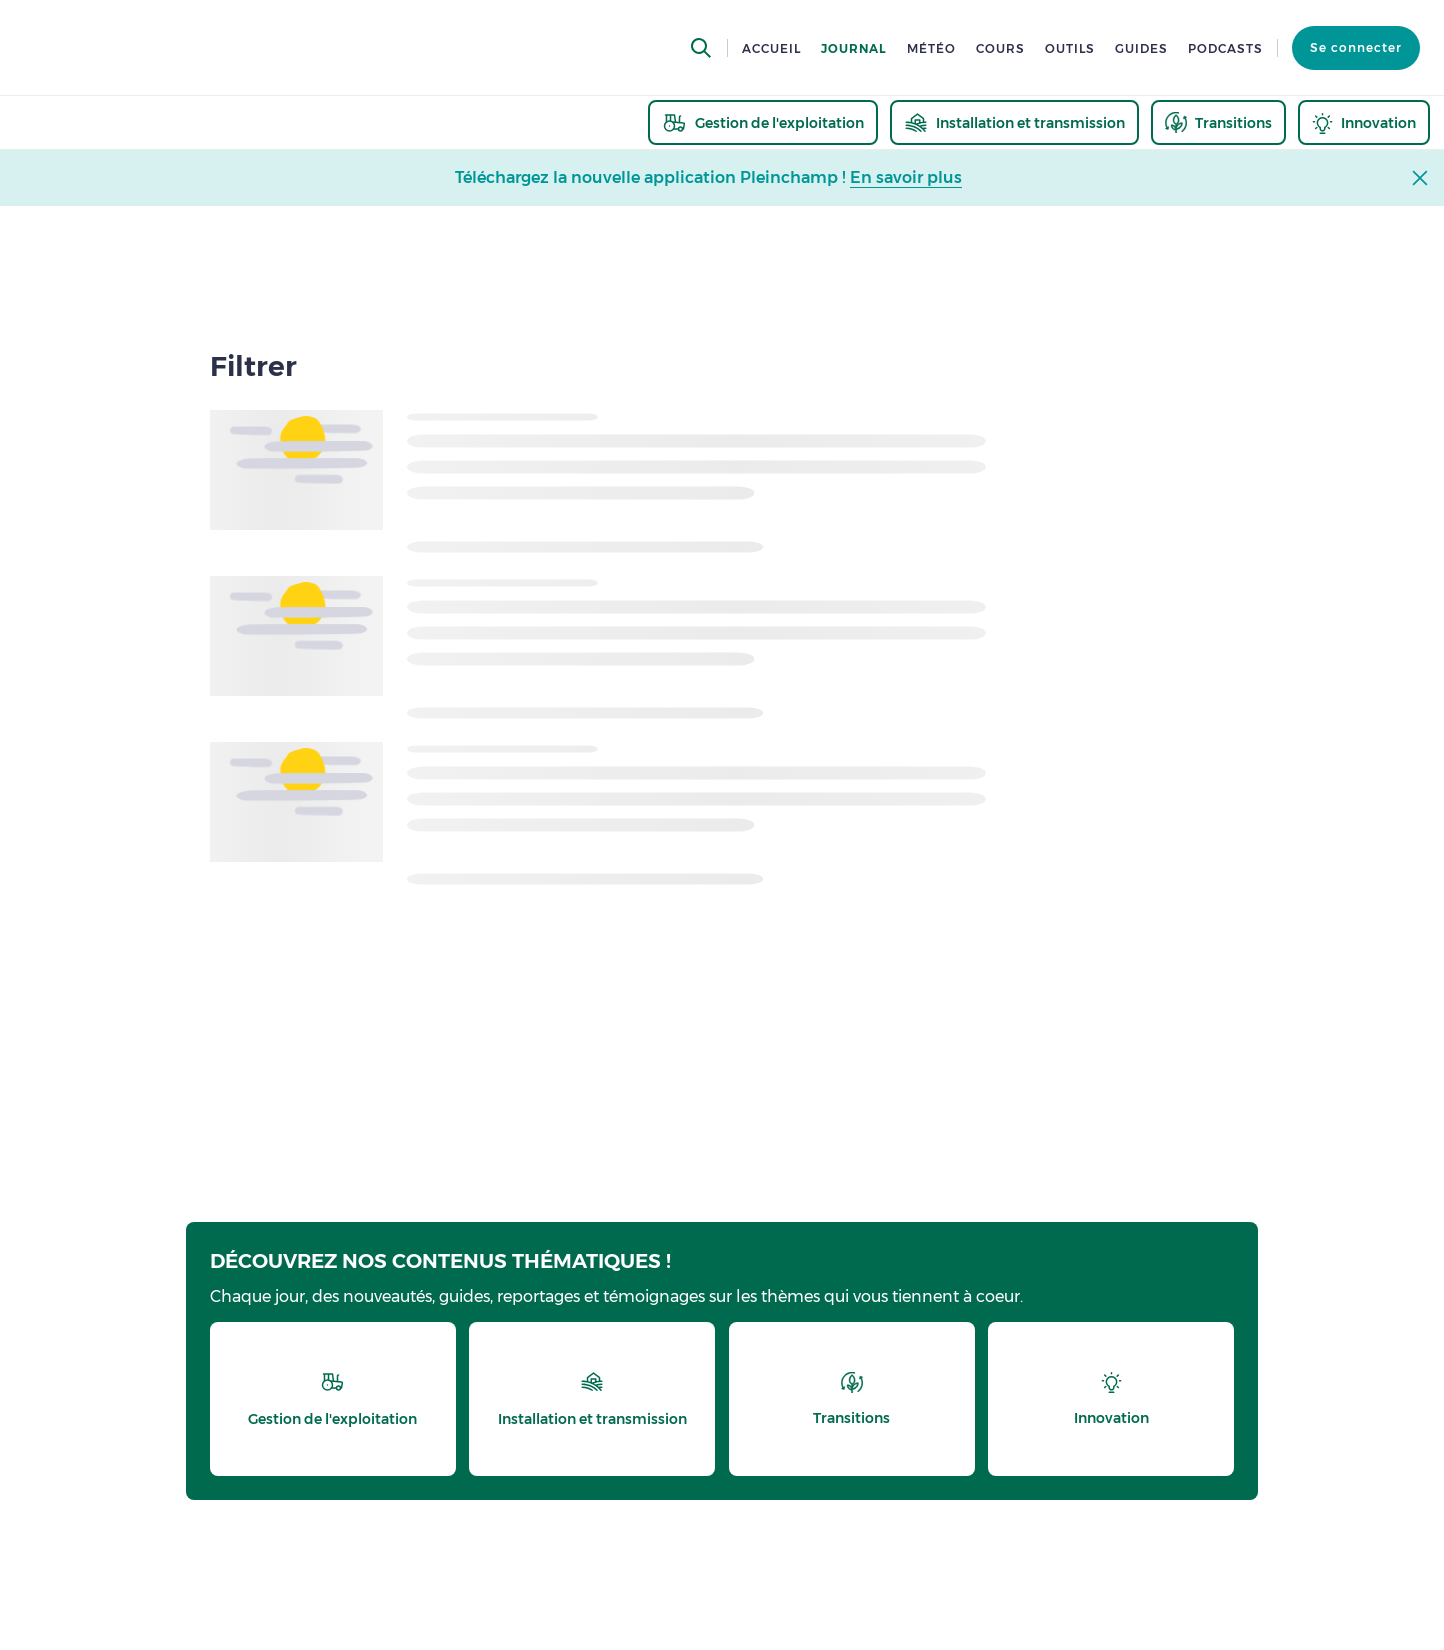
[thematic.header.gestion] (763, 122)
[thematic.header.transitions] (1218, 122)
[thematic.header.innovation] (1364, 122)
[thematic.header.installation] (1014, 122)
